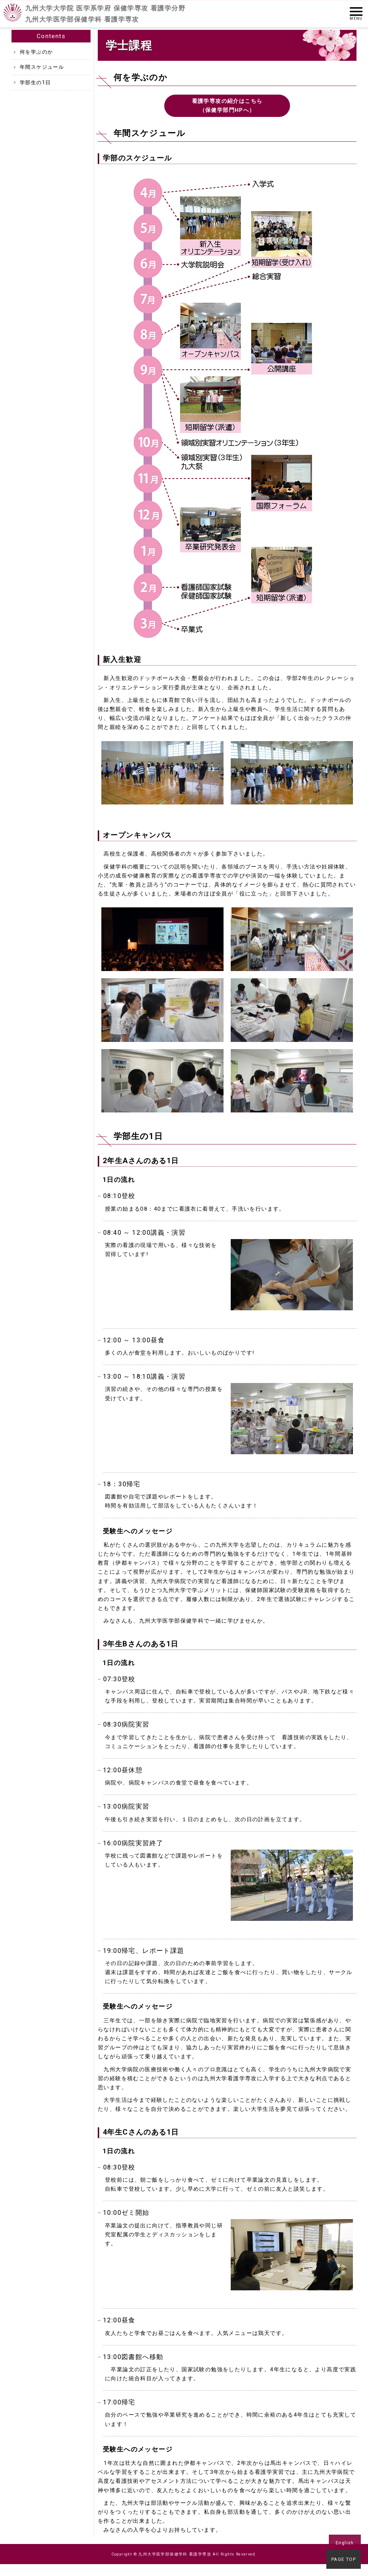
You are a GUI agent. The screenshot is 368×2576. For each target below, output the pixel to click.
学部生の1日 (35, 82)
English (345, 2542)
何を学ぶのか (36, 52)
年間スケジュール (42, 67)
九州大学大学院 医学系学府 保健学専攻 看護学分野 (105, 14)
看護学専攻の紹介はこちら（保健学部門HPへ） (227, 105)
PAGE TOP (345, 2560)
